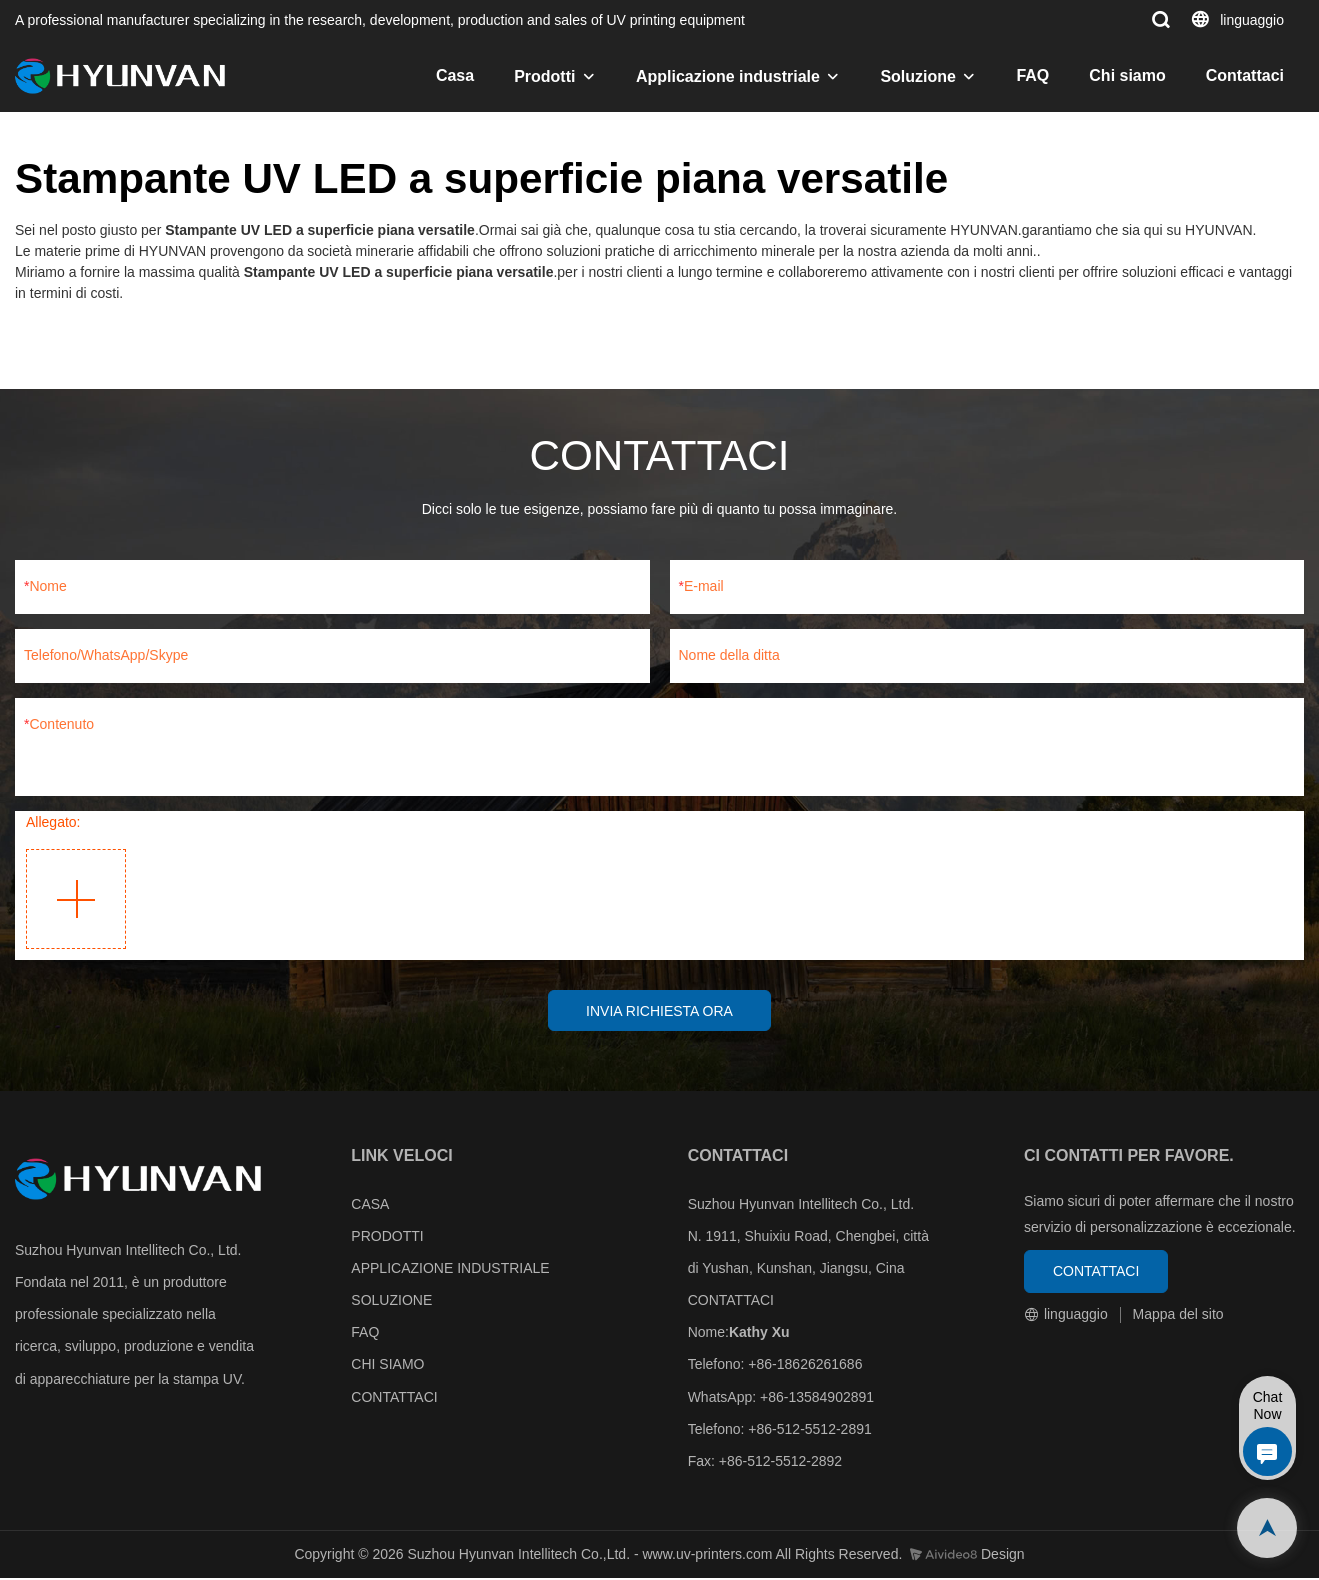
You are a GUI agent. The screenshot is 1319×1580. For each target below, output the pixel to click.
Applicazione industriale (728, 76)
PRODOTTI (387, 1237)
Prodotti (544, 76)
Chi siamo (1127, 75)
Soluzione (918, 76)
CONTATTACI (394, 1398)
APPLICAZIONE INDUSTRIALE (450, 1269)
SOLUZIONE (391, 1301)
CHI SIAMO (387, 1366)
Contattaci (1245, 75)
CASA (370, 1205)
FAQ (1032, 75)
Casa (455, 75)
